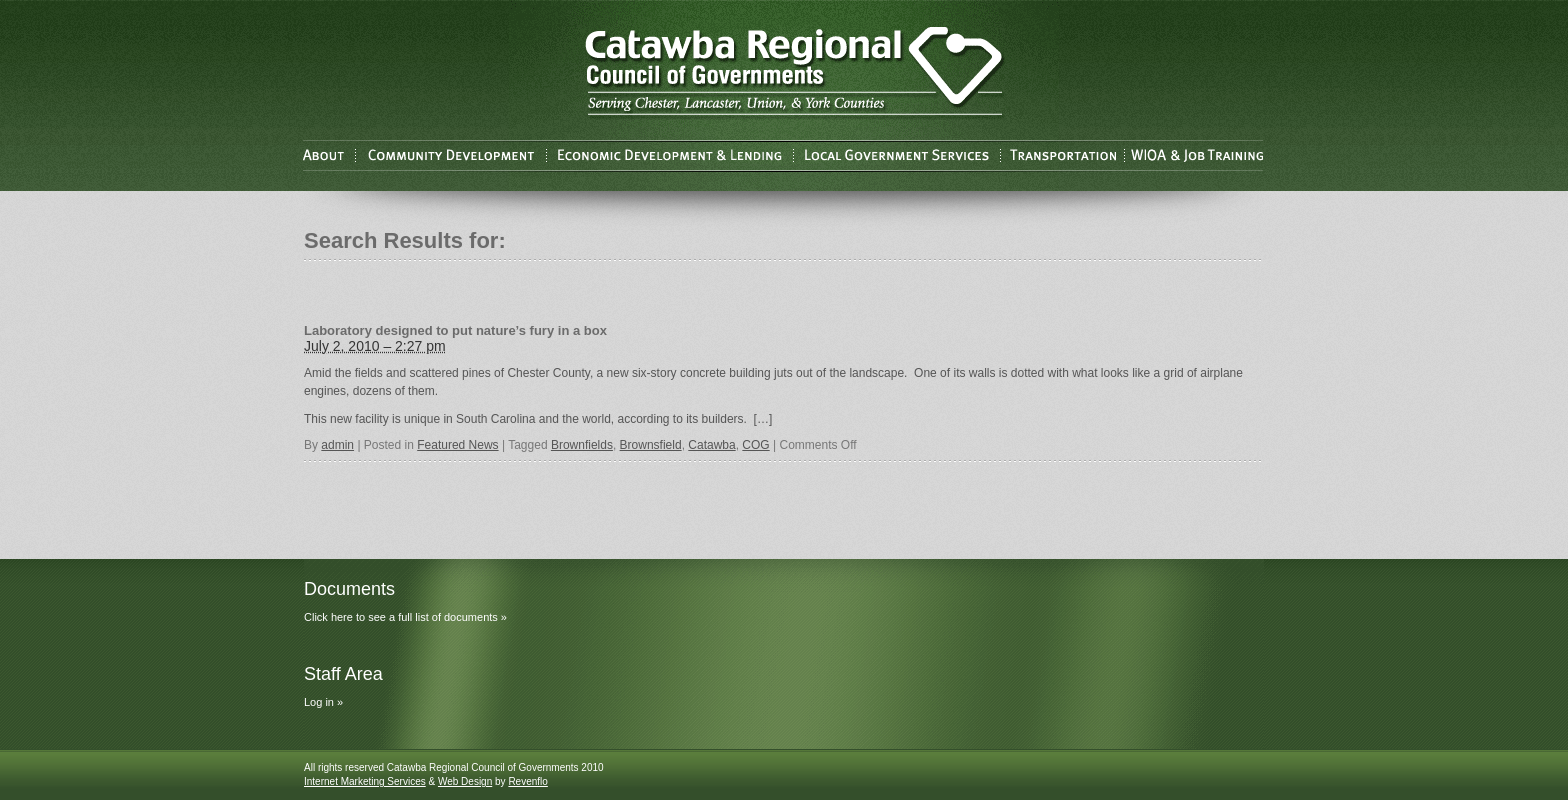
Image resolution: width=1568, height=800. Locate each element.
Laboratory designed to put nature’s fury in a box (455, 330)
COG (755, 445)
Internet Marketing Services (365, 781)
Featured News (457, 445)
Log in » (323, 702)
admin (337, 445)
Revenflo (527, 781)
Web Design (465, 781)
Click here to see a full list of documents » (405, 617)
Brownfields (582, 445)
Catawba (711, 445)
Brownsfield (651, 445)
